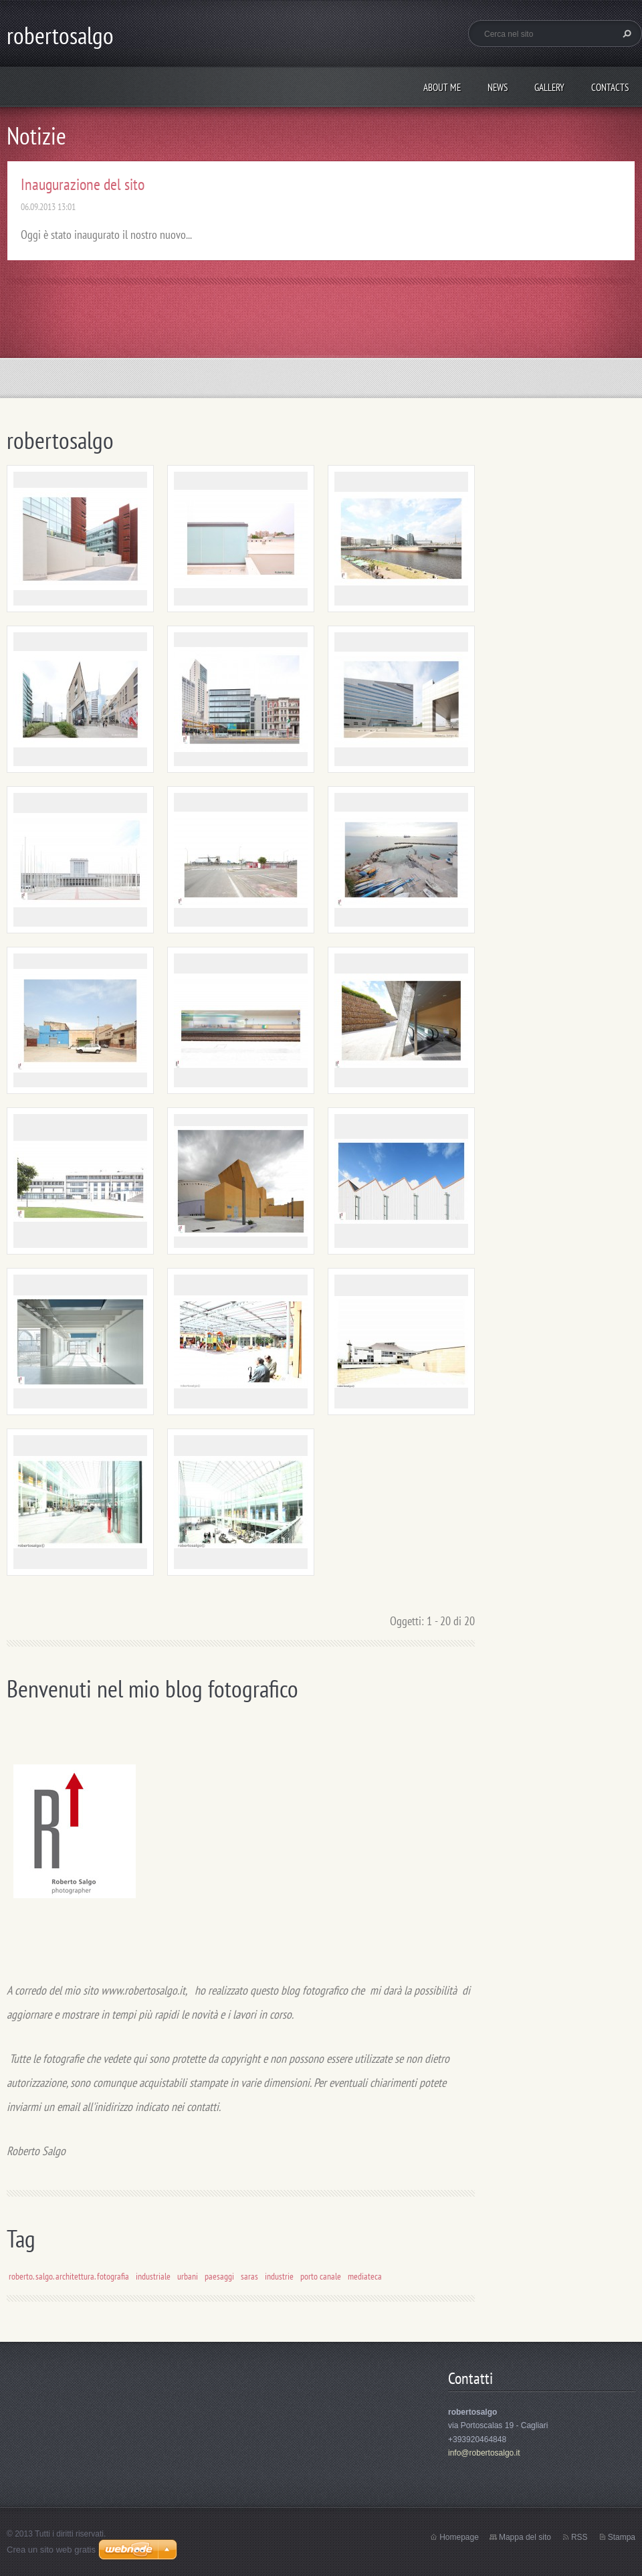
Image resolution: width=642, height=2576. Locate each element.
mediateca (365, 2276)
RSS (579, 2537)
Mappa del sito (525, 2537)
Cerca (625, 33)
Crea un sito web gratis (51, 2550)
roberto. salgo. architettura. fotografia (69, 2276)
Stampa (621, 2537)
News (498, 87)
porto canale (320, 2276)
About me (442, 87)
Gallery (549, 87)
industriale (153, 2276)
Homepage (459, 2537)
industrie (279, 2276)
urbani (187, 2276)
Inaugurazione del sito (82, 184)
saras (249, 2276)
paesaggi (219, 2276)
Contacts (610, 87)
